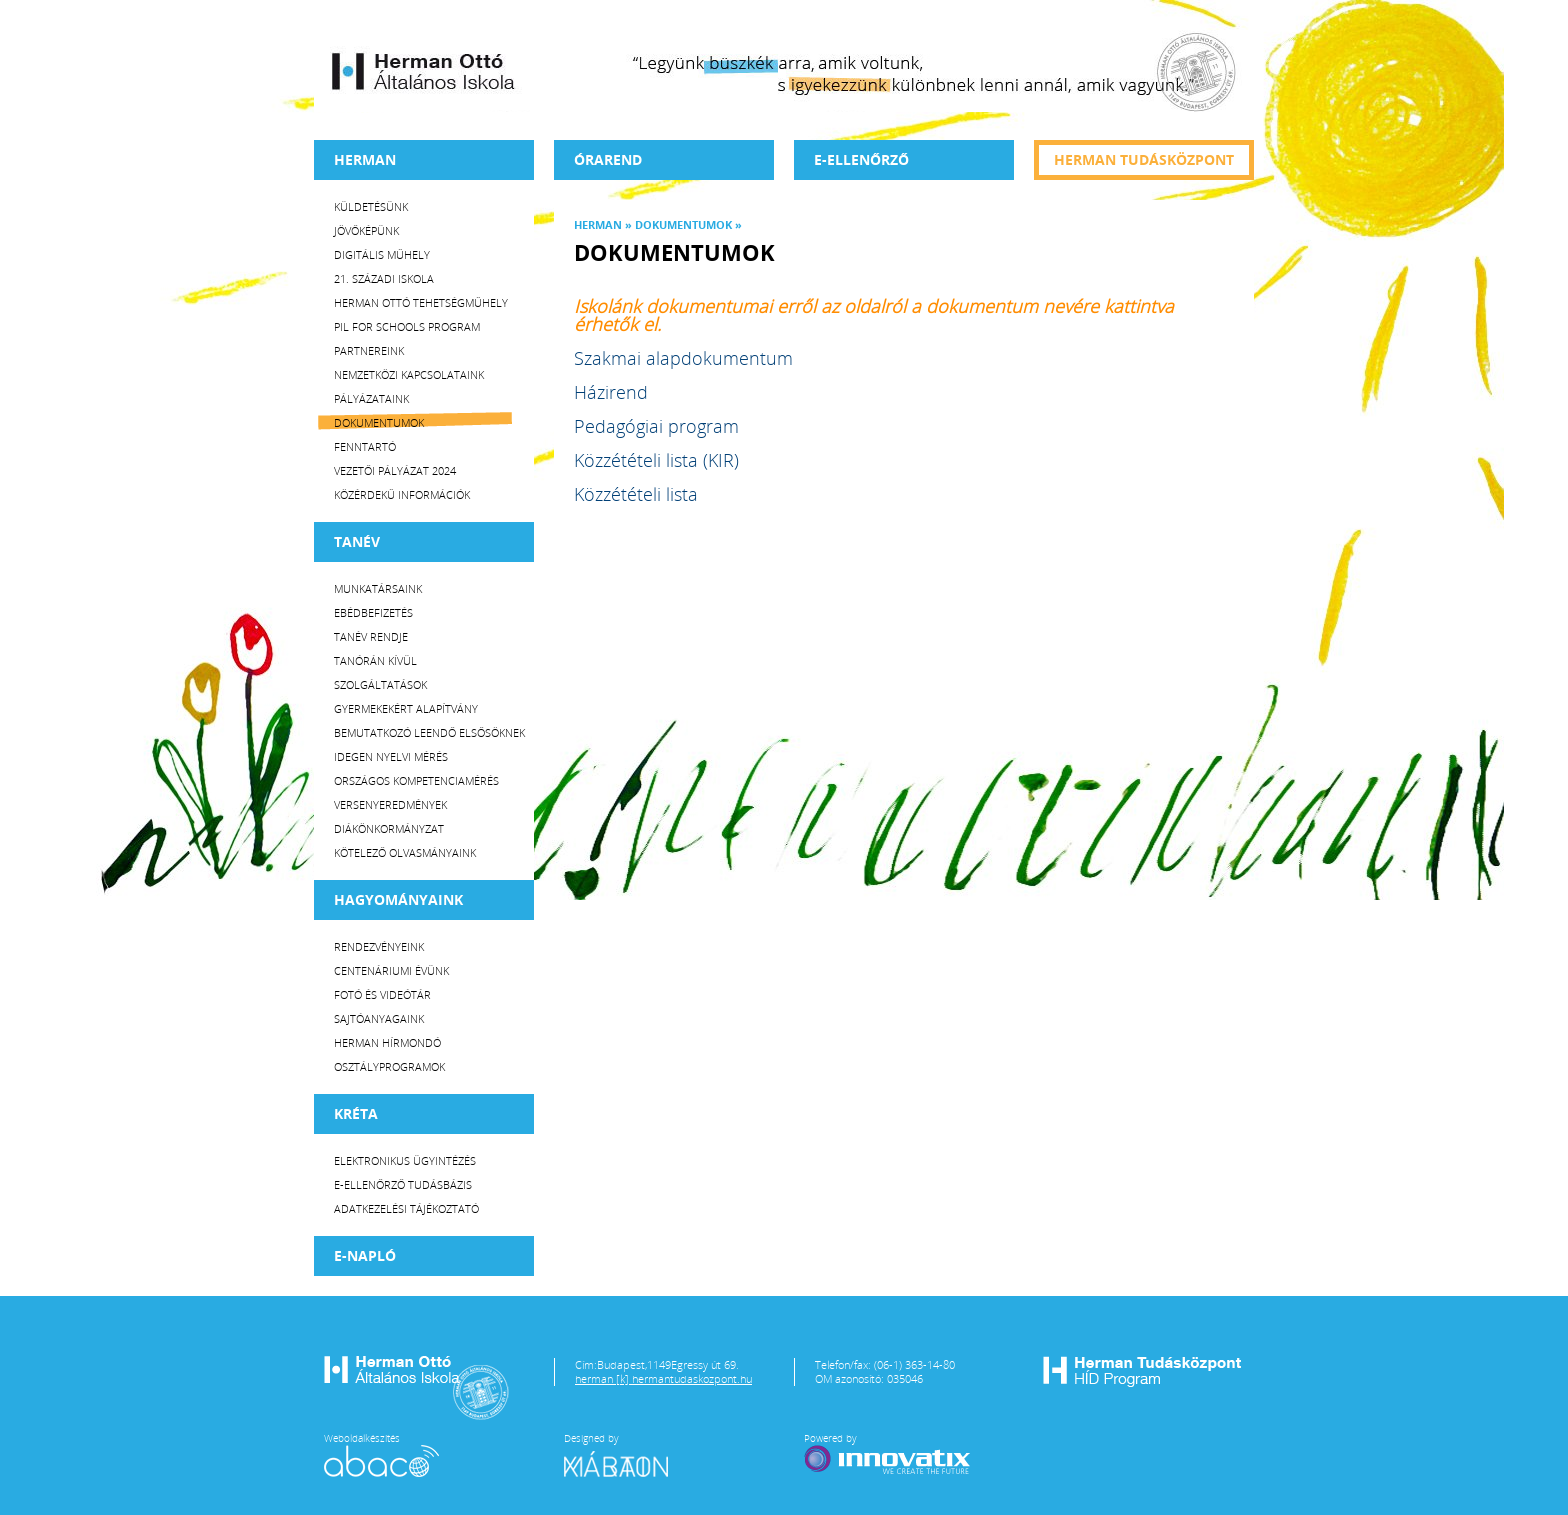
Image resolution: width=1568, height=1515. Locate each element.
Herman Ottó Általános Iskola (424, 71)
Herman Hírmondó (387, 1042)
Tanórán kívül (375, 660)
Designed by (628, 1454)
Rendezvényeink (379, 946)
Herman (365, 159)
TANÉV (357, 541)
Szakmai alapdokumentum (683, 358)
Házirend (611, 392)
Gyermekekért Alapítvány (406, 708)
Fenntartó (365, 446)
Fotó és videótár (382, 994)
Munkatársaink (378, 588)
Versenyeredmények (390, 804)
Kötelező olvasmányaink (405, 852)
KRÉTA (356, 1113)
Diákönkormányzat (389, 828)
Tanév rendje (371, 636)
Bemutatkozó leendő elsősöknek (429, 732)
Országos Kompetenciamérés (416, 780)
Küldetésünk (371, 206)
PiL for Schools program (407, 326)
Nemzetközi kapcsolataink (409, 374)
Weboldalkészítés (381, 1454)
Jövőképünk (366, 230)
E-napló (365, 1255)
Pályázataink (371, 398)
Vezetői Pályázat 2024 (395, 470)
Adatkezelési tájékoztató (406, 1208)
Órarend (608, 159)
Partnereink (369, 350)
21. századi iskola (384, 278)
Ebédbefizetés (373, 612)
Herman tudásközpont (1144, 159)
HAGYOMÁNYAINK (398, 899)
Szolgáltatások (380, 684)
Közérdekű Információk (402, 494)
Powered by (889, 1454)
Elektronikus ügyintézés (405, 1160)
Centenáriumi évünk (391, 970)
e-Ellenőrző (861, 159)
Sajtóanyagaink (379, 1018)
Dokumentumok (379, 422)
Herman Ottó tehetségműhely (421, 302)
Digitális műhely (382, 254)
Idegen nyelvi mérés (391, 756)
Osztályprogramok (389, 1066)
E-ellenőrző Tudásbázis (403, 1184)
